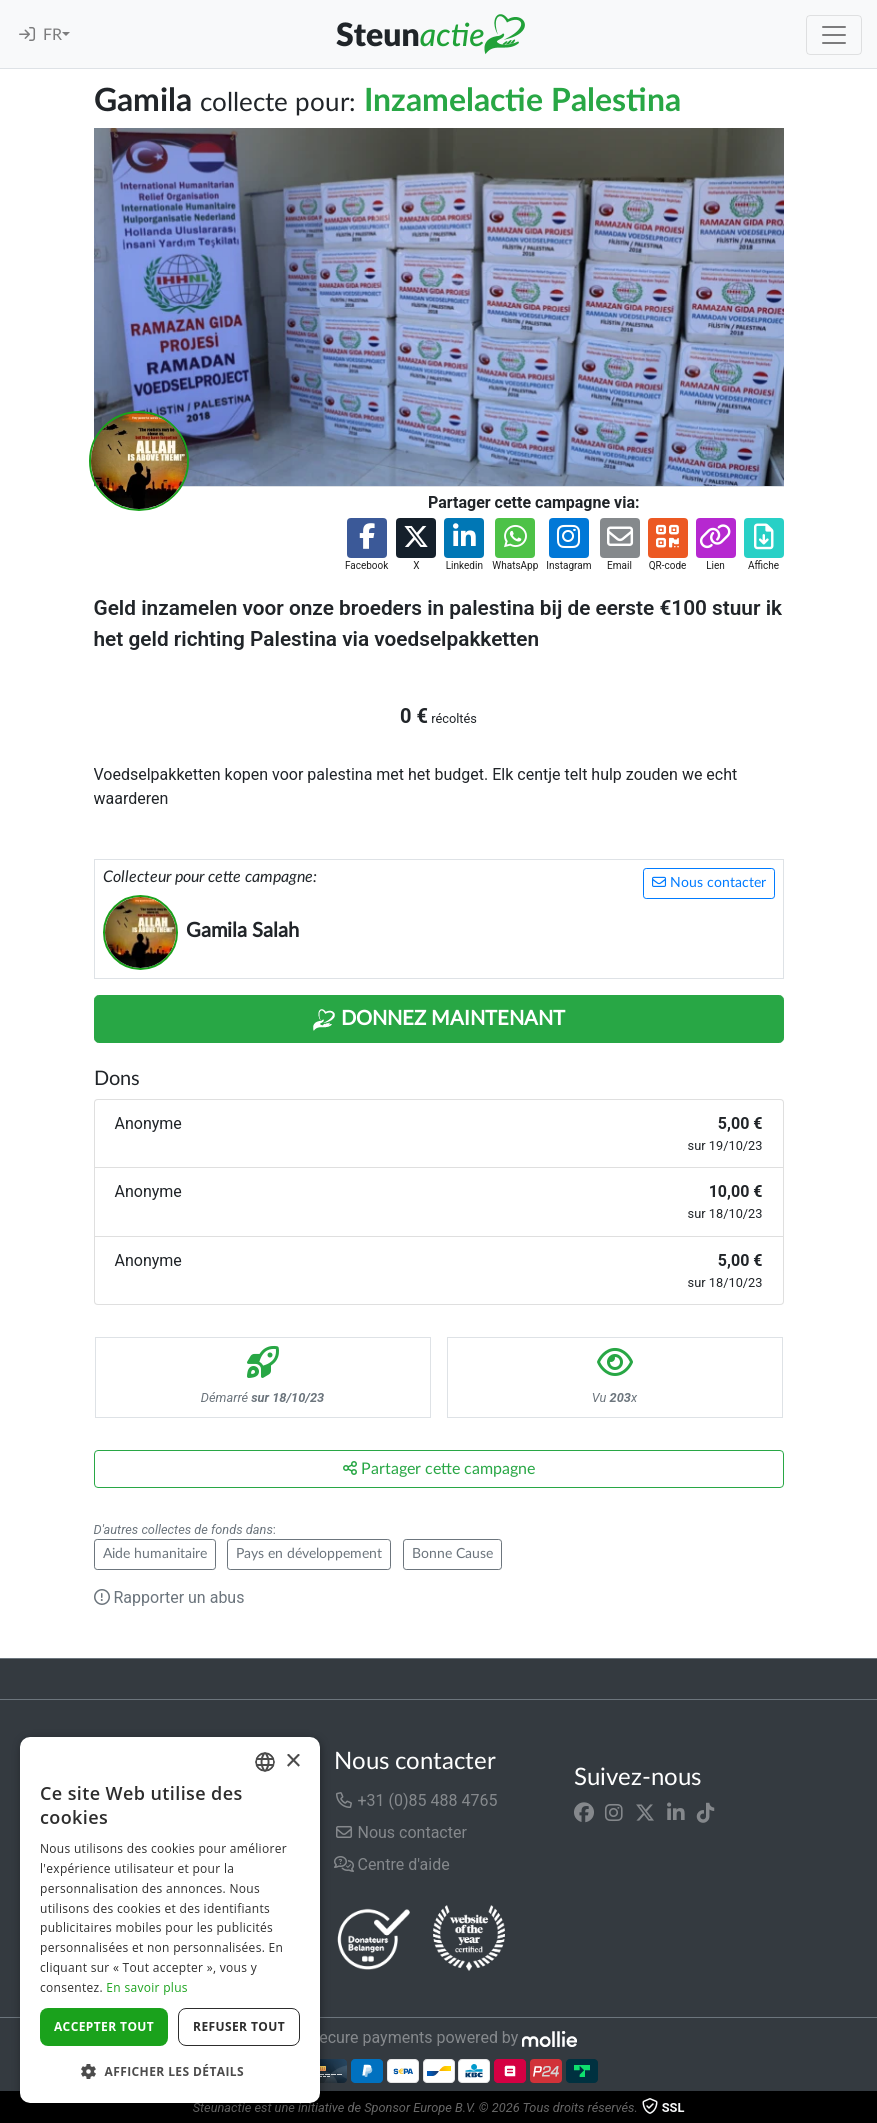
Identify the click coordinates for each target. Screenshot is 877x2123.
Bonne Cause (452, 1554)
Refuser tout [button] (239, 2026)
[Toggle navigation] (834, 35)
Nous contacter (709, 882)
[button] (366, 545)
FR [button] (52, 35)
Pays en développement (309, 1554)
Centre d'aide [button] (392, 1864)
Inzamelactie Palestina (522, 101)
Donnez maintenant (438, 1020)
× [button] (292, 1761)
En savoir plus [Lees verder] (146, 1987)
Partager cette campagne (439, 1468)
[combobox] (265, 1762)
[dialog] (170, 1920)
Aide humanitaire (155, 1554)
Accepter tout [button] (104, 2026)
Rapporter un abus (169, 1597)
